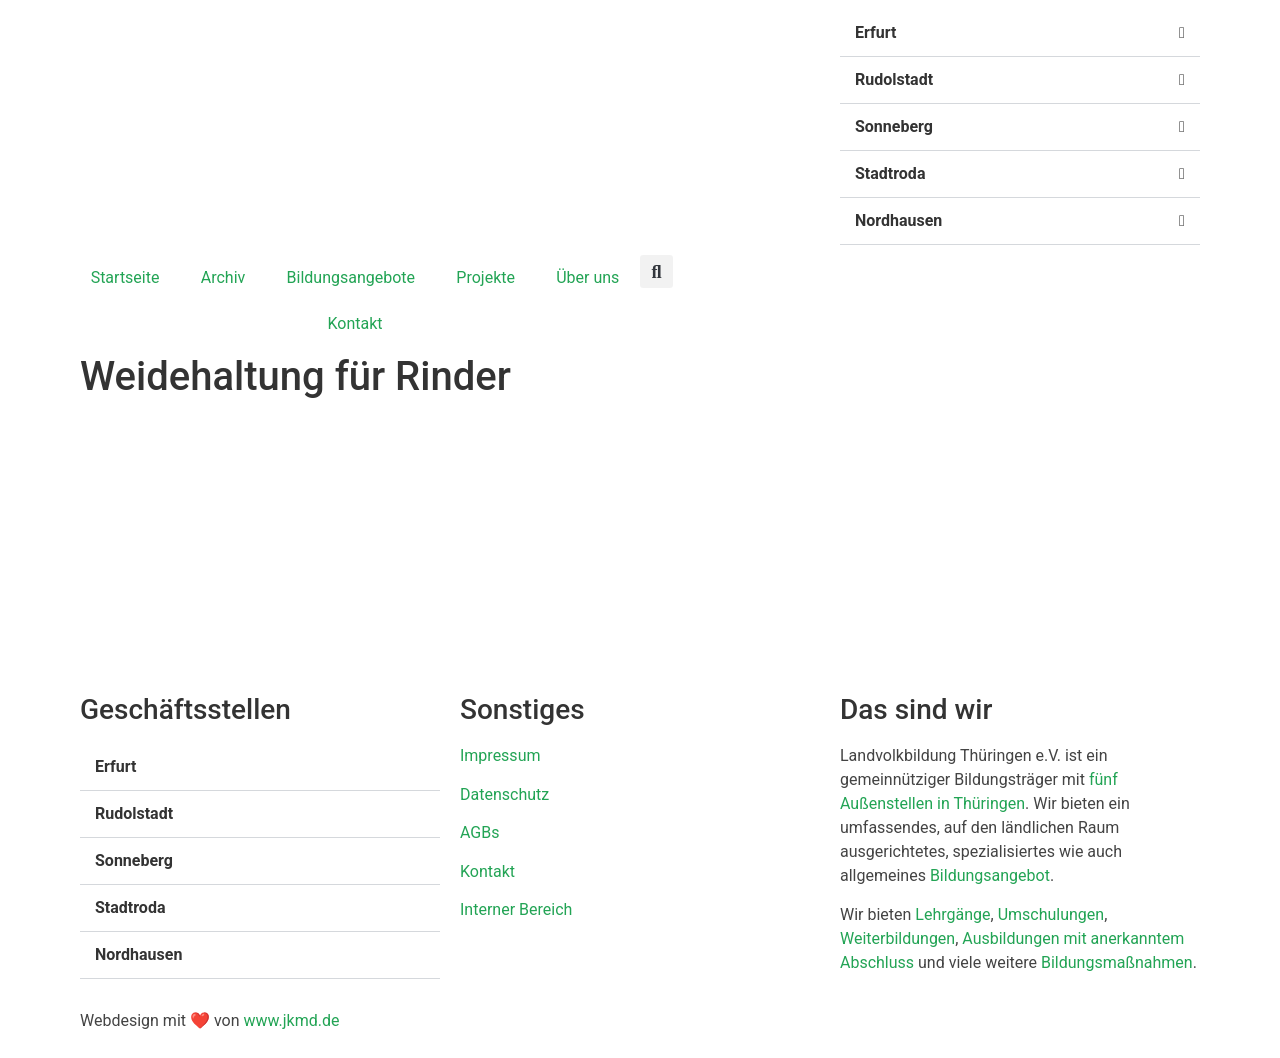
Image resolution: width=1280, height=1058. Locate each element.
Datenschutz (504, 794)
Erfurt (875, 32)
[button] (1020, 33)
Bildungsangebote (351, 277)
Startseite (125, 277)
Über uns (587, 277)
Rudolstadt (894, 79)
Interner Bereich (516, 909)
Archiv (223, 277)
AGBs (479, 832)
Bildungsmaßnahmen (1117, 962)
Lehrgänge (952, 914)
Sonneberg (894, 126)
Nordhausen (898, 220)
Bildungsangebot (990, 875)
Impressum (500, 755)
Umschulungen (1051, 914)
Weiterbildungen (897, 938)
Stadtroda (890, 173)
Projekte (485, 277)
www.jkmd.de (291, 1020)
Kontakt (354, 323)
